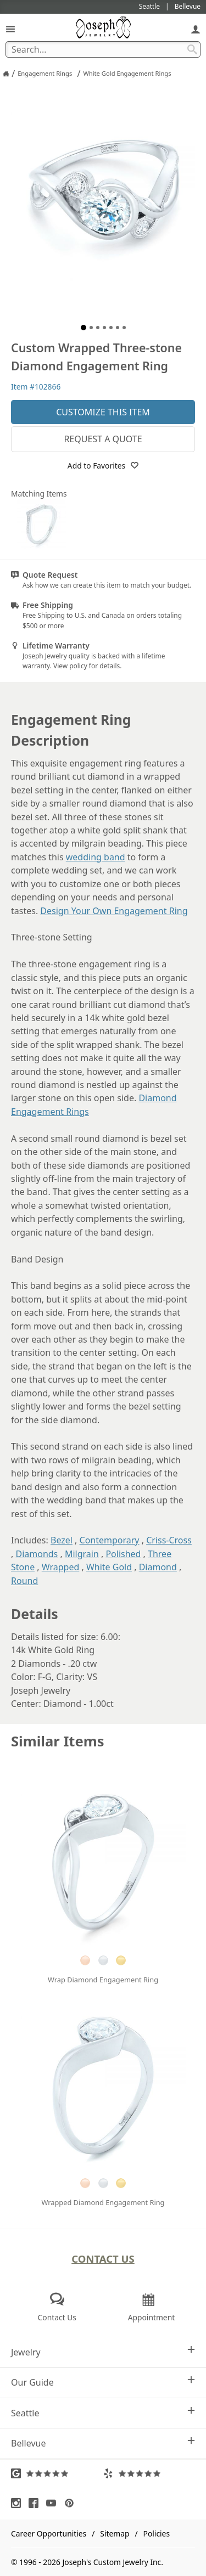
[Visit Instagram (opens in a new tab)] (18, 2503)
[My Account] (196, 28)
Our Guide (103, 2382)
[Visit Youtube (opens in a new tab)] (54, 2503)
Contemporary (110, 1540)
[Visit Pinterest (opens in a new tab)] (72, 2503)
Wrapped (61, 1567)
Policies (156, 2533)
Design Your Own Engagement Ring (113, 911)
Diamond (158, 1567)
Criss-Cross (169, 1540)
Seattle (103, 2412)
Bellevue (103, 2443)
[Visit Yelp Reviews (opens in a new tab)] (149, 2473)
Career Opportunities (48, 2533)
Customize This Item (103, 412)
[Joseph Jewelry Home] (6, 73)
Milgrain (82, 1554)
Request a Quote (103, 439)
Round (24, 1581)
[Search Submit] (192, 49)
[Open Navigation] (10, 28)
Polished (123, 1554)
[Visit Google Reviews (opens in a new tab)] (57, 2473)
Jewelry (103, 2352)
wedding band (95, 857)
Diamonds (36, 1554)
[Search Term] (103, 49)
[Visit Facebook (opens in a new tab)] (36, 2503)
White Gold (109, 1567)
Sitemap (114, 2533)
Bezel (62, 1540)
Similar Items (57, 1741)
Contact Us (103, 2258)
